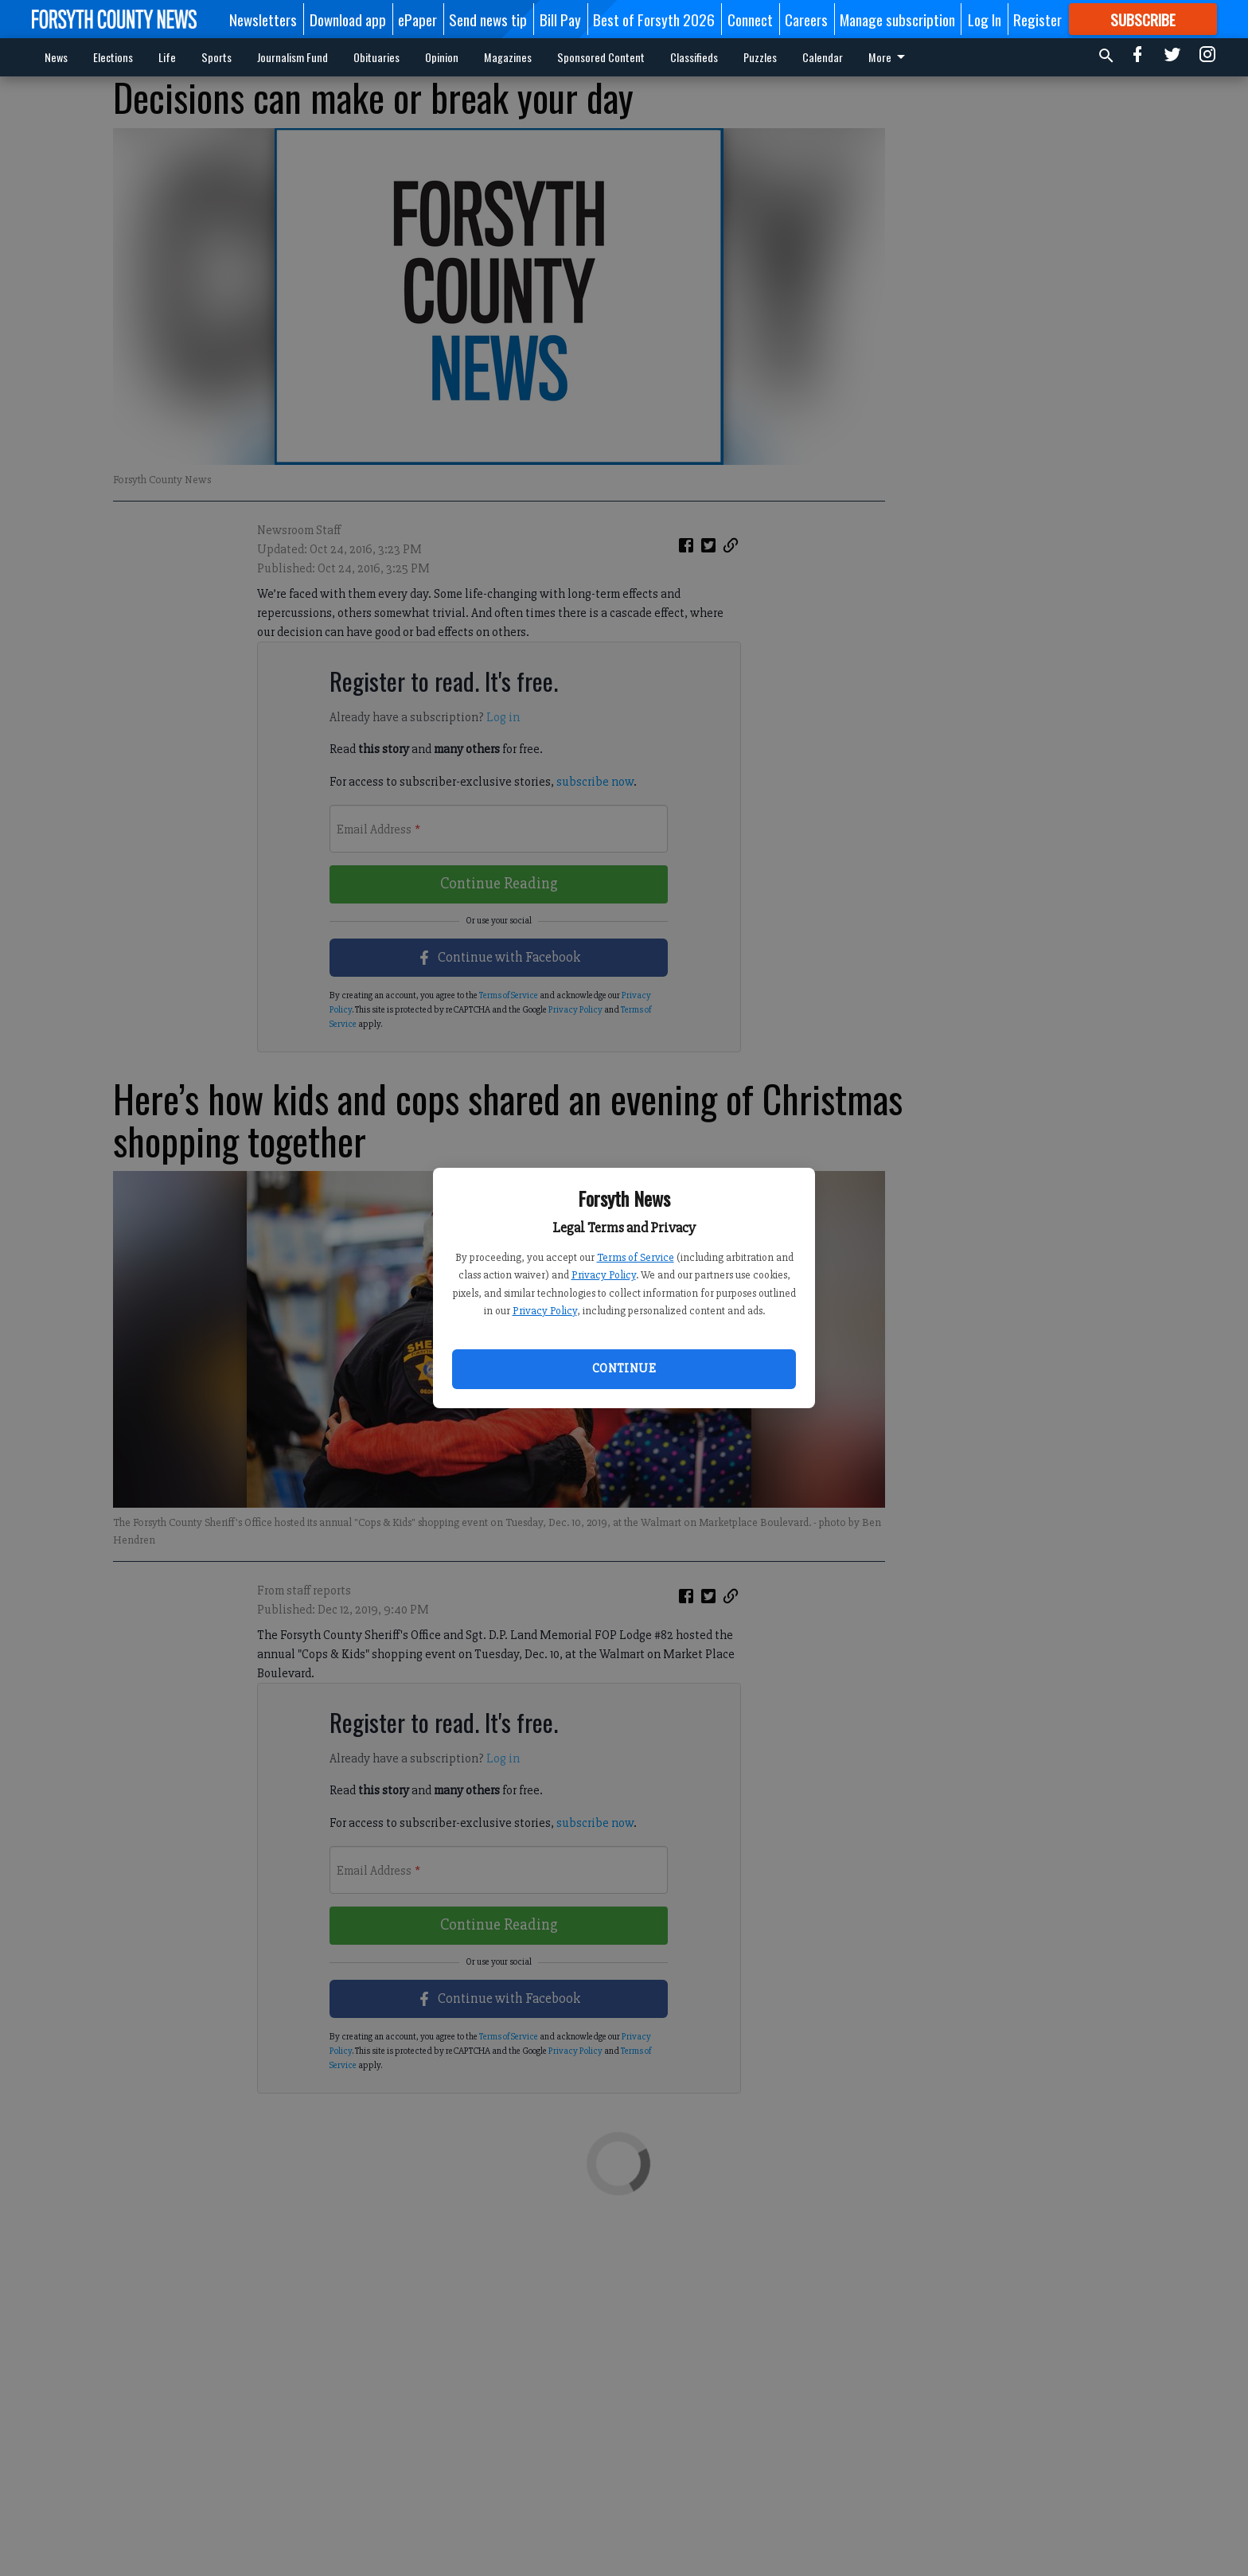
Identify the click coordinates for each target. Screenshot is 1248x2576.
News (56, 57)
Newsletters (263, 19)
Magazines (508, 57)
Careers (806, 19)
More (889, 57)
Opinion (441, 57)
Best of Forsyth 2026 (654, 19)
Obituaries (376, 57)
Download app (348, 19)
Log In (984, 19)
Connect (750, 19)
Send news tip (488, 19)
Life (167, 57)
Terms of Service (635, 1257)
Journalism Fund (292, 57)
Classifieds (694, 57)
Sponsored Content (601, 57)
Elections (113, 57)
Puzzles (760, 57)
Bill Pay (560, 19)
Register (1037, 19)
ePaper (417, 19)
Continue (624, 1368)
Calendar (822, 57)
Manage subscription (897, 19)
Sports (216, 57)
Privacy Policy (603, 1275)
